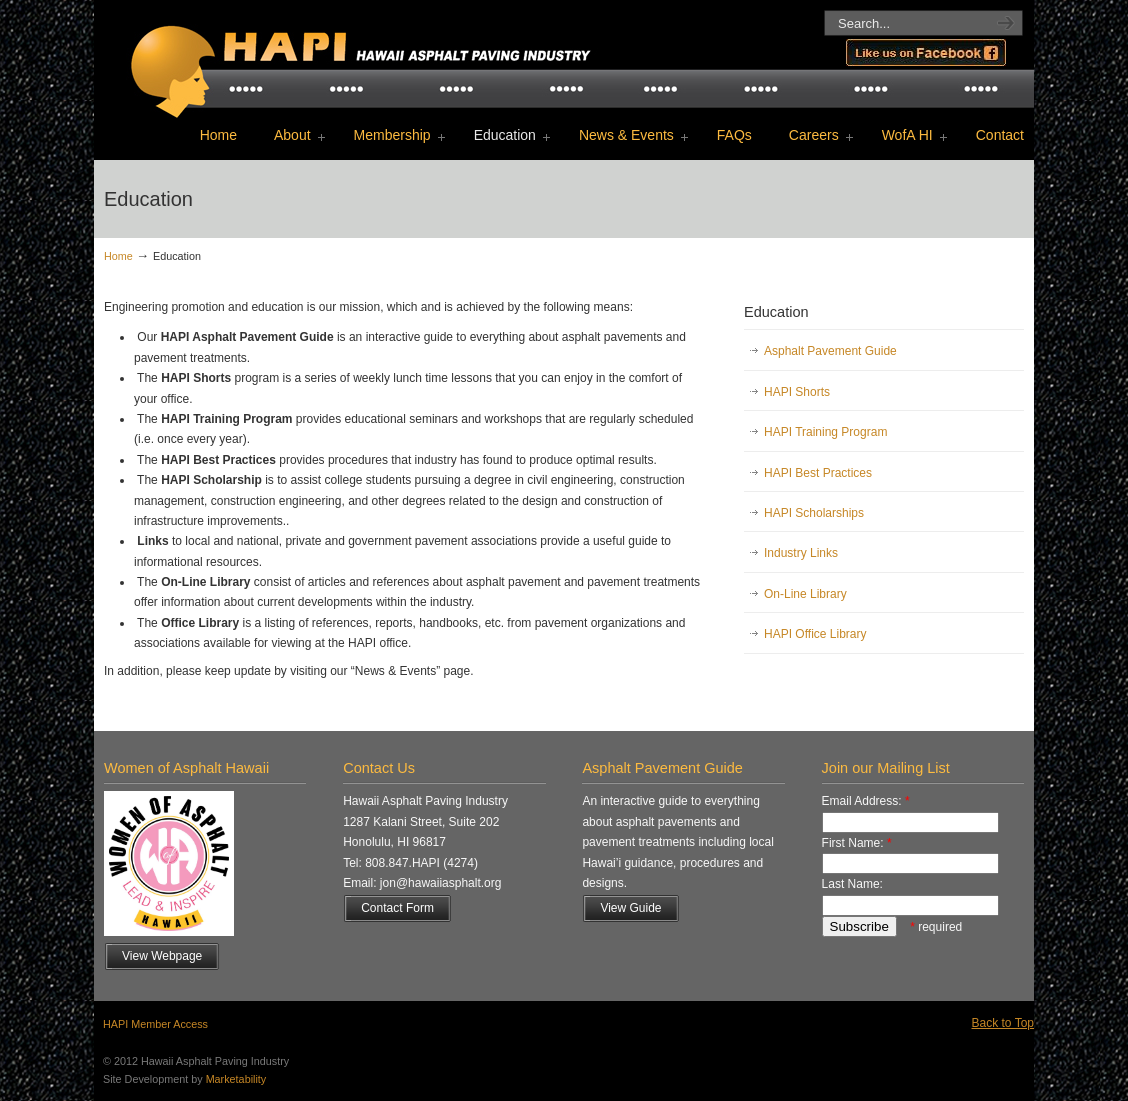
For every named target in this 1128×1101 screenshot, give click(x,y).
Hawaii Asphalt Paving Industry (354, 56)
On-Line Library (805, 594)
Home (118, 256)
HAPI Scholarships (814, 513)
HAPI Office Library (815, 634)
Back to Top (1003, 1023)
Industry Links (801, 553)
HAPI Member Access (155, 1024)
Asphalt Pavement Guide (830, 351)
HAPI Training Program (825, 432)
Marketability (236, 1079)
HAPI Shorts (797, 392)
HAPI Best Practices (818, 473)
